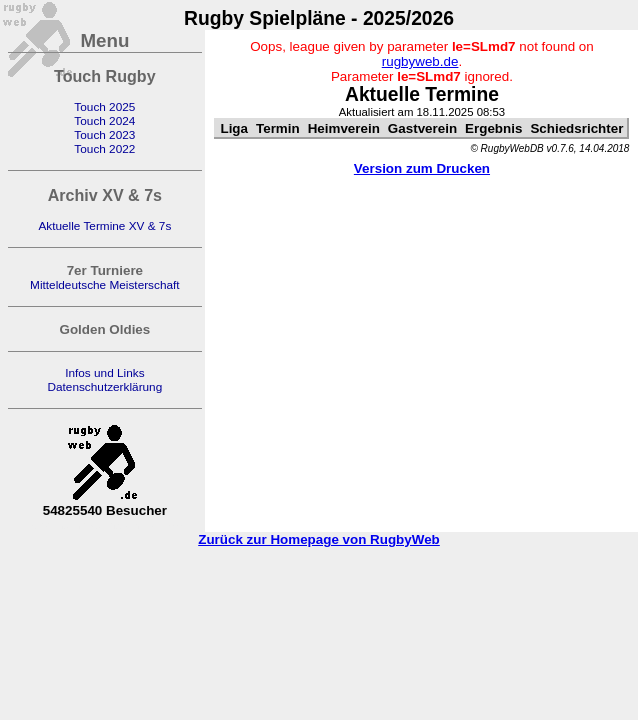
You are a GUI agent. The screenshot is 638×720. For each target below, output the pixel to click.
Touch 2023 (104, 135)
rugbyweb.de (420, 61)
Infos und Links (104, 373)
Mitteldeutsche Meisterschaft (105, 285)
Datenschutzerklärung (104, 387)
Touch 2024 (104, 121)
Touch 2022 (104, 149)
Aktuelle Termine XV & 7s (104, 226)
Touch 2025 (104, 107)
